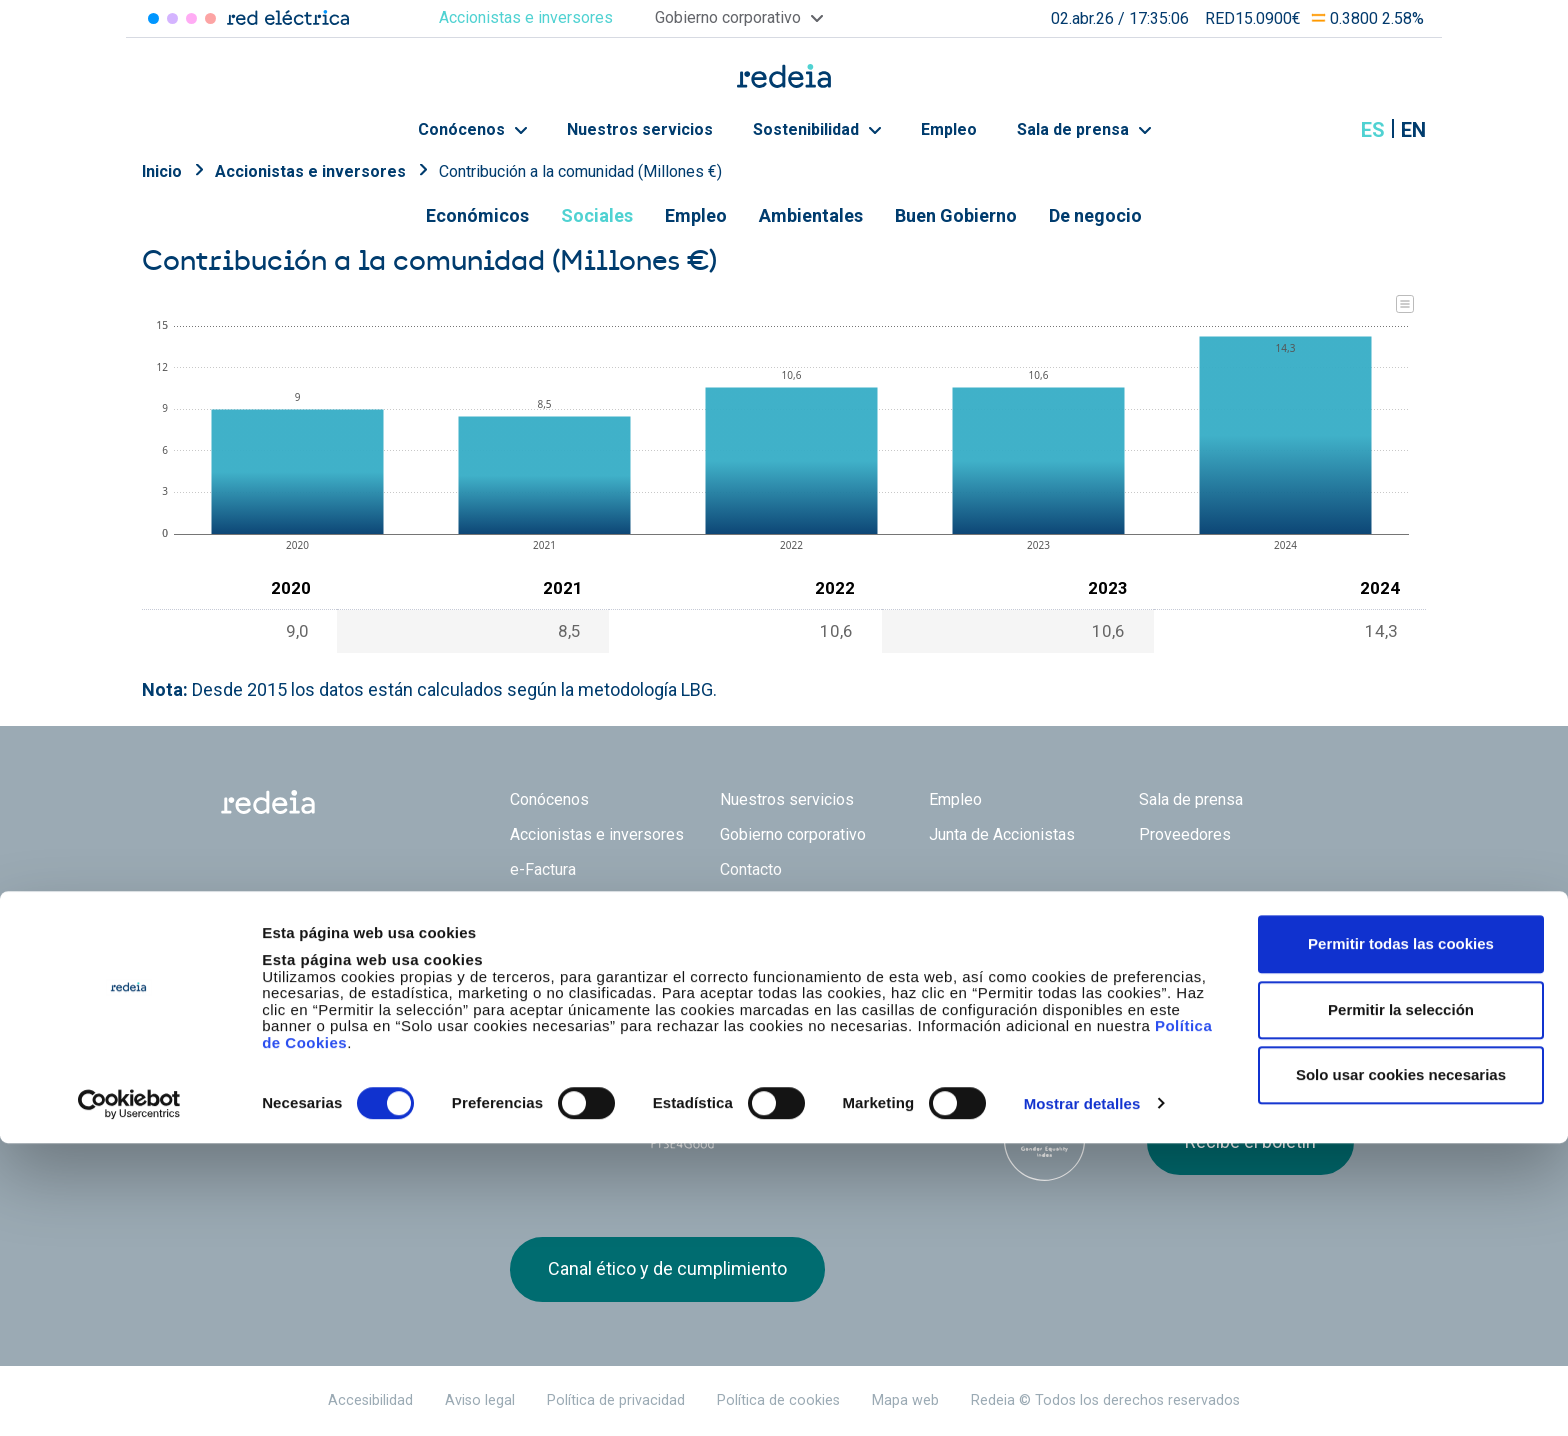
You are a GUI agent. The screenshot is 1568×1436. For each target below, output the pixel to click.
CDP (924, 1120)
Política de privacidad (616, 1400)
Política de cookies (778, 1400)
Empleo (949, 129)
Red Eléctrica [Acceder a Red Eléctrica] (153, 18)
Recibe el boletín (1250, 1141)
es (1373, 130)
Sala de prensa (1084, 129)
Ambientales (811, 215)
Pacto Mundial (803, 1121)
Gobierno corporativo (793, 834)
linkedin (1199, 988)
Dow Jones (562, 1120)
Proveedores (1185, 834)
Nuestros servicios (640, 129)
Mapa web (905, 1400)
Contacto (751, 869)
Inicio (162, 171)
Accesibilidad (370, 1400)
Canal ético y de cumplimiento (667, 1268)
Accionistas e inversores (310, 171)
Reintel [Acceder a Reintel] (191, 18)
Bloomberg (1044, 1140)
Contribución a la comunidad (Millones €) (580, 171)
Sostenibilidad (817, 129)
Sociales (597, 215)
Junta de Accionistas (1002, 834)
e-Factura (543, 869)
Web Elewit (939, 977)
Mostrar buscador (1323, 130)
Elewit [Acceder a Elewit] (210, 18)
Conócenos (472, 129)
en (1413, 130)
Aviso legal (480, 1400)
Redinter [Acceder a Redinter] (172, 18)
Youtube (1239, 988)
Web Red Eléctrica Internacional (826, 977)
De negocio (1095, 215)
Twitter (1159, 988)
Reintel (713, 977)
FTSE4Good (683, 1124)
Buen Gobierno (956, 215)
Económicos (477, 215)
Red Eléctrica (576, 977)
